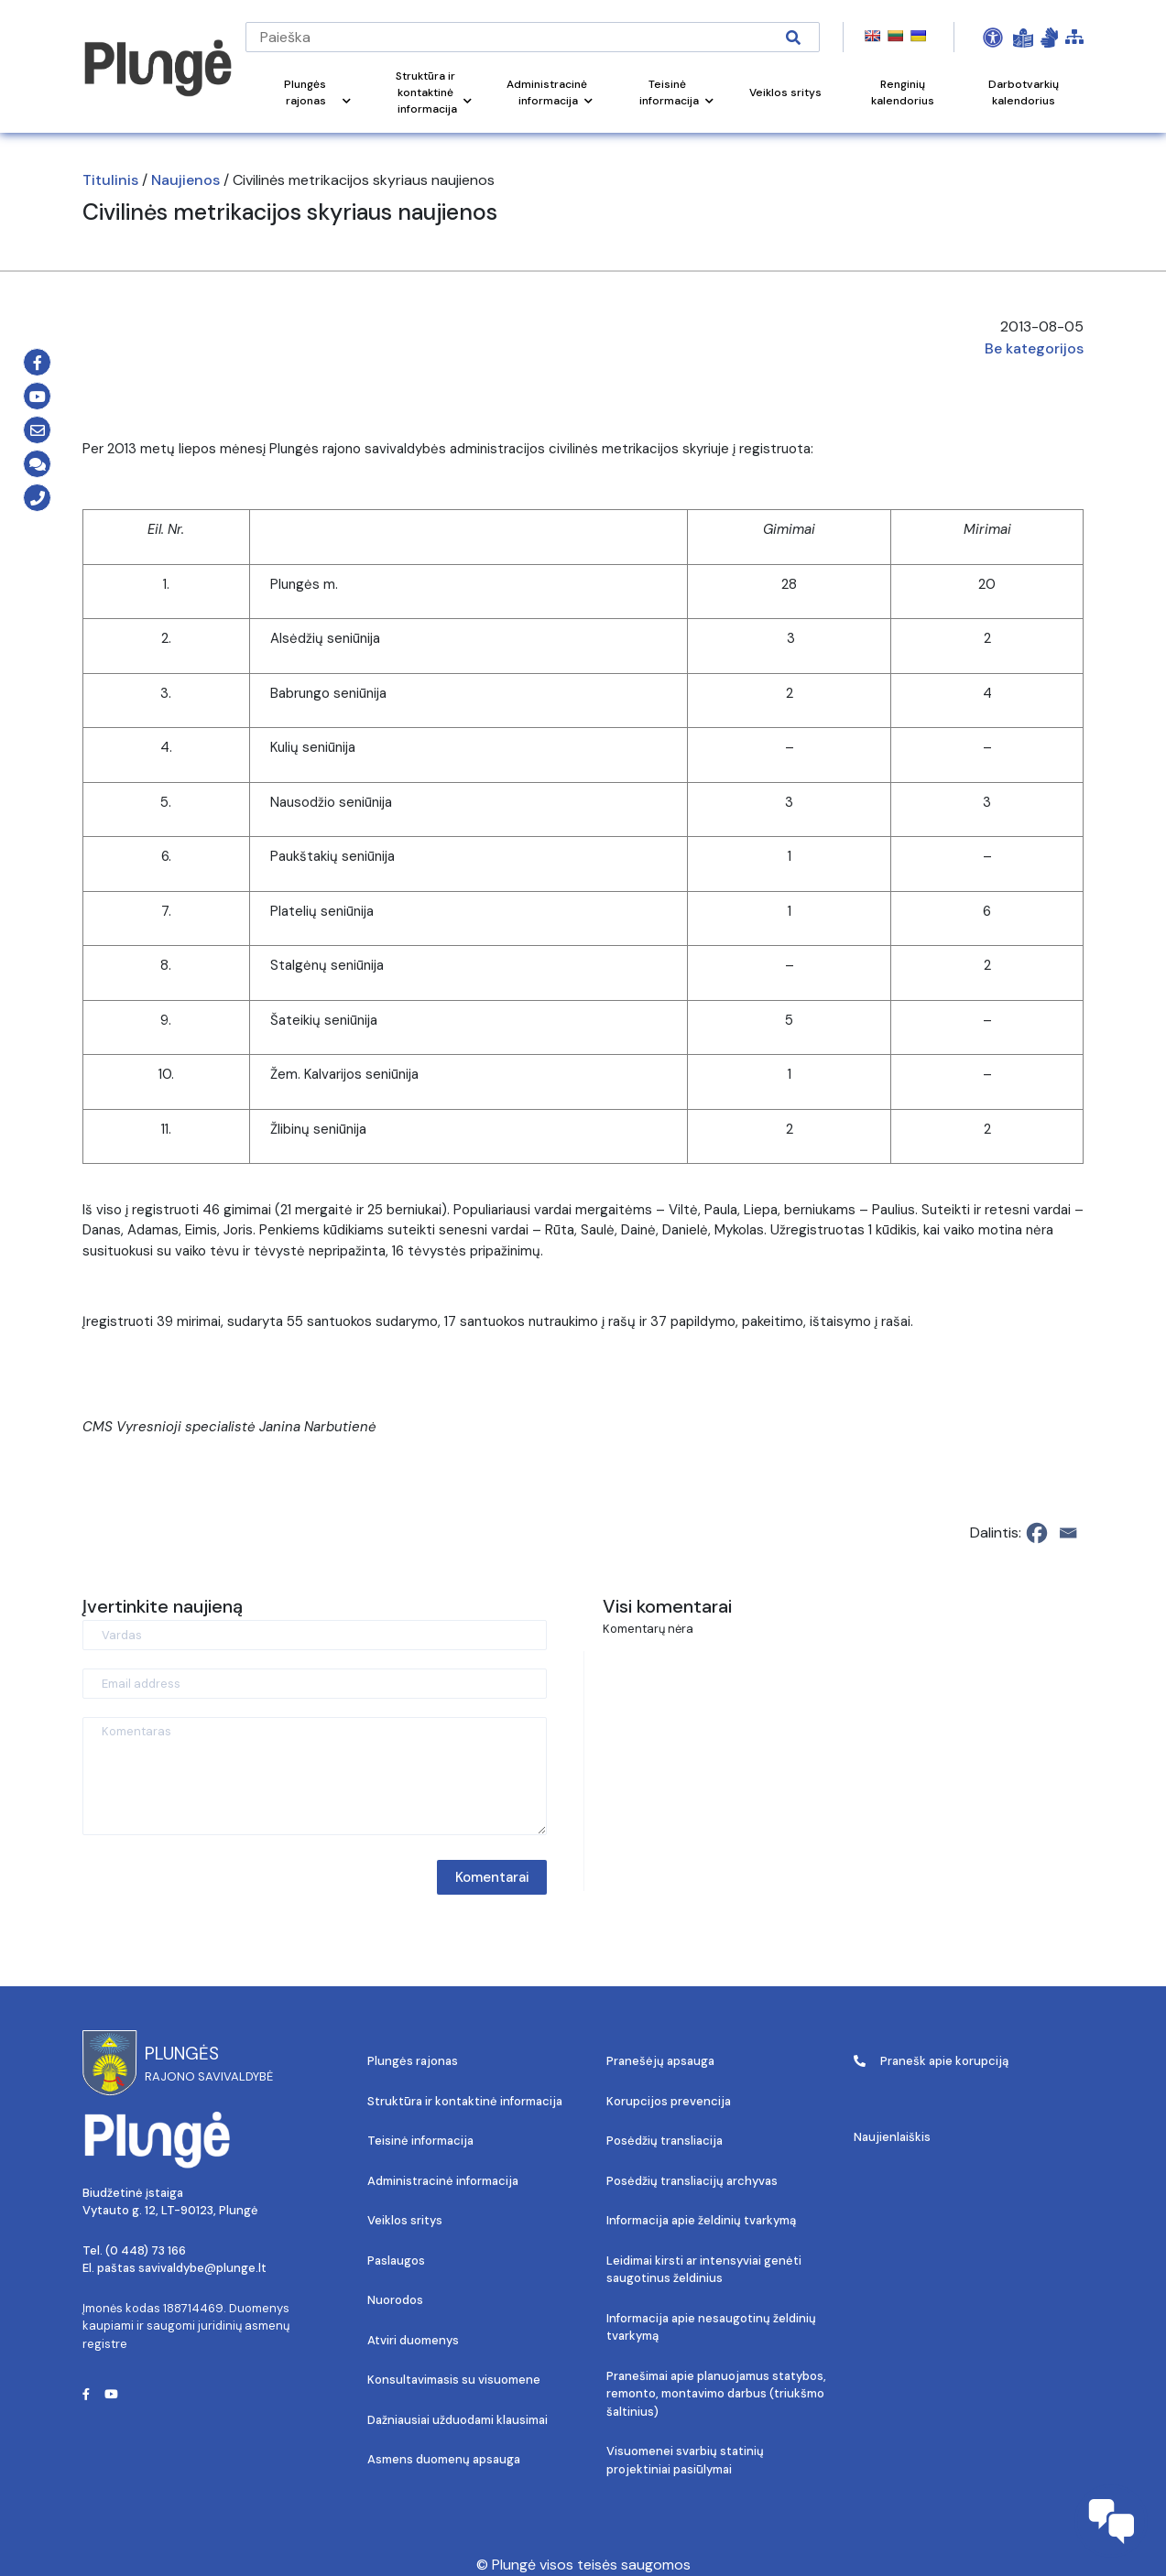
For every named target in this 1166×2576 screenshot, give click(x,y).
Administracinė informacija (442, 2181)
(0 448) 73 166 (145, 2250)
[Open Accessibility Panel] (992, 37)
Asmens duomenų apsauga (443, 2459)
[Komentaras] (314, 1776)
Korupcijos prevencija (668, 2101)
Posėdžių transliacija (664, 2140)
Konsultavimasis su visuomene (453, 2379)
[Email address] (314, 1683)
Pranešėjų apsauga (660, 2061)
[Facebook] (1037, 1533)
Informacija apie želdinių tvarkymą (701, 2220)
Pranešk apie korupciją (931, 2061)
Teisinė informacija (420, 2140)
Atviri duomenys (413, 2340)
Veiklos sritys (404, 2220)
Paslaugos (396, 2260)
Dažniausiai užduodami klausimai (457, 2420)
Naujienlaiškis (892, 2137)
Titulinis (110, 180)
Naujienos (185, 180)
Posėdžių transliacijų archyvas (692, 2181)
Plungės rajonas (412, 2061)
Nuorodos (395, 2300)
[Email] (1068, 1533)
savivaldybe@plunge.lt (202, 2268)
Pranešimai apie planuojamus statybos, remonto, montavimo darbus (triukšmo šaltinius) (716, 2393)
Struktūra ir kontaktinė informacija (464, 2101)
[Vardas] (314, 1635)
